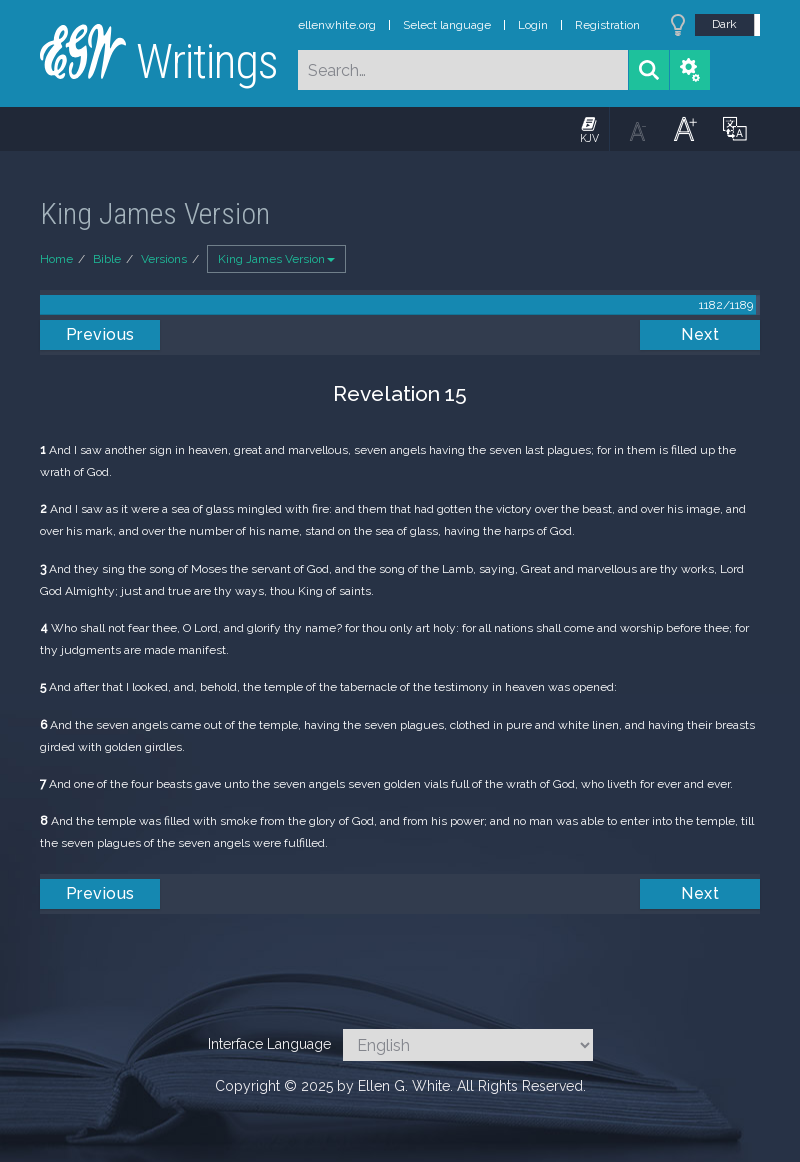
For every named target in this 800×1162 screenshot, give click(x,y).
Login (533, 25)
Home (56, 259)
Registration (607, 25)
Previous (100, 334)
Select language (447, 25)
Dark (724, 24)
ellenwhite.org (337, 25)
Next (700, 334)
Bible (107, 259)
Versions (164, 259)
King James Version (276, 259)
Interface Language (269, 1044)
